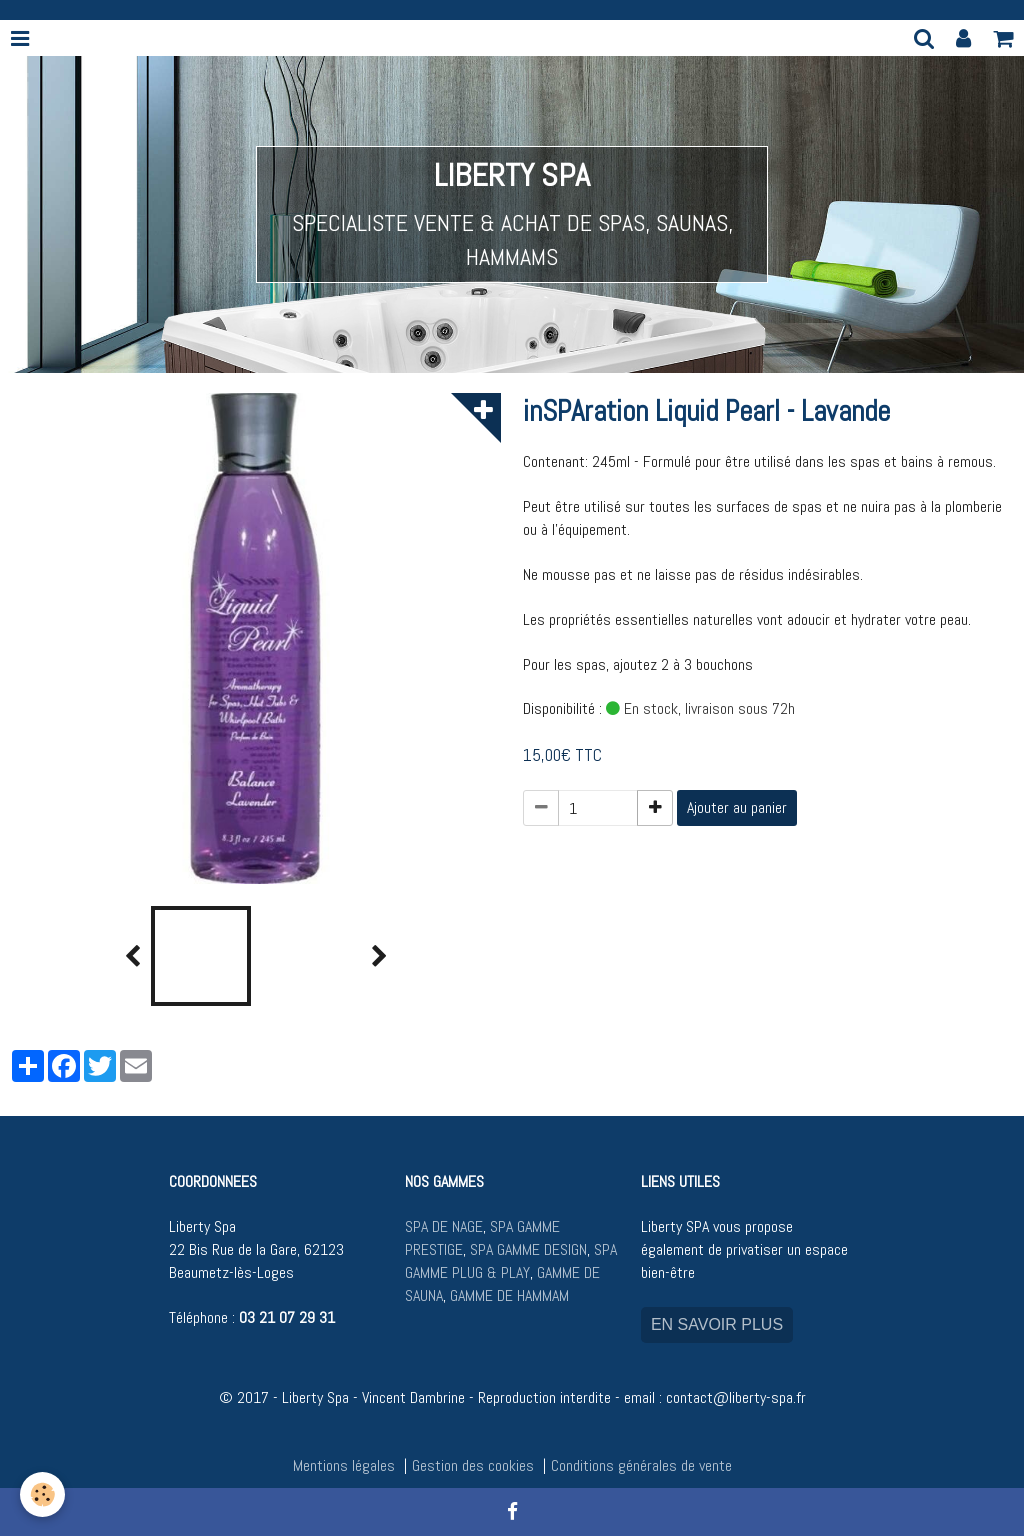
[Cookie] (42, 1494)
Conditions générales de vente (641, 1465)
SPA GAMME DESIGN (528, 1249)
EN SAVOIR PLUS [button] (717, 1324)
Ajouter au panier (737, 807)
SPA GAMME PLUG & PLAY (511, 1261)
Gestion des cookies (473, 1465)
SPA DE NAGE (444, 1226)
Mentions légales (344, 1465)
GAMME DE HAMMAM (509, 1295)
